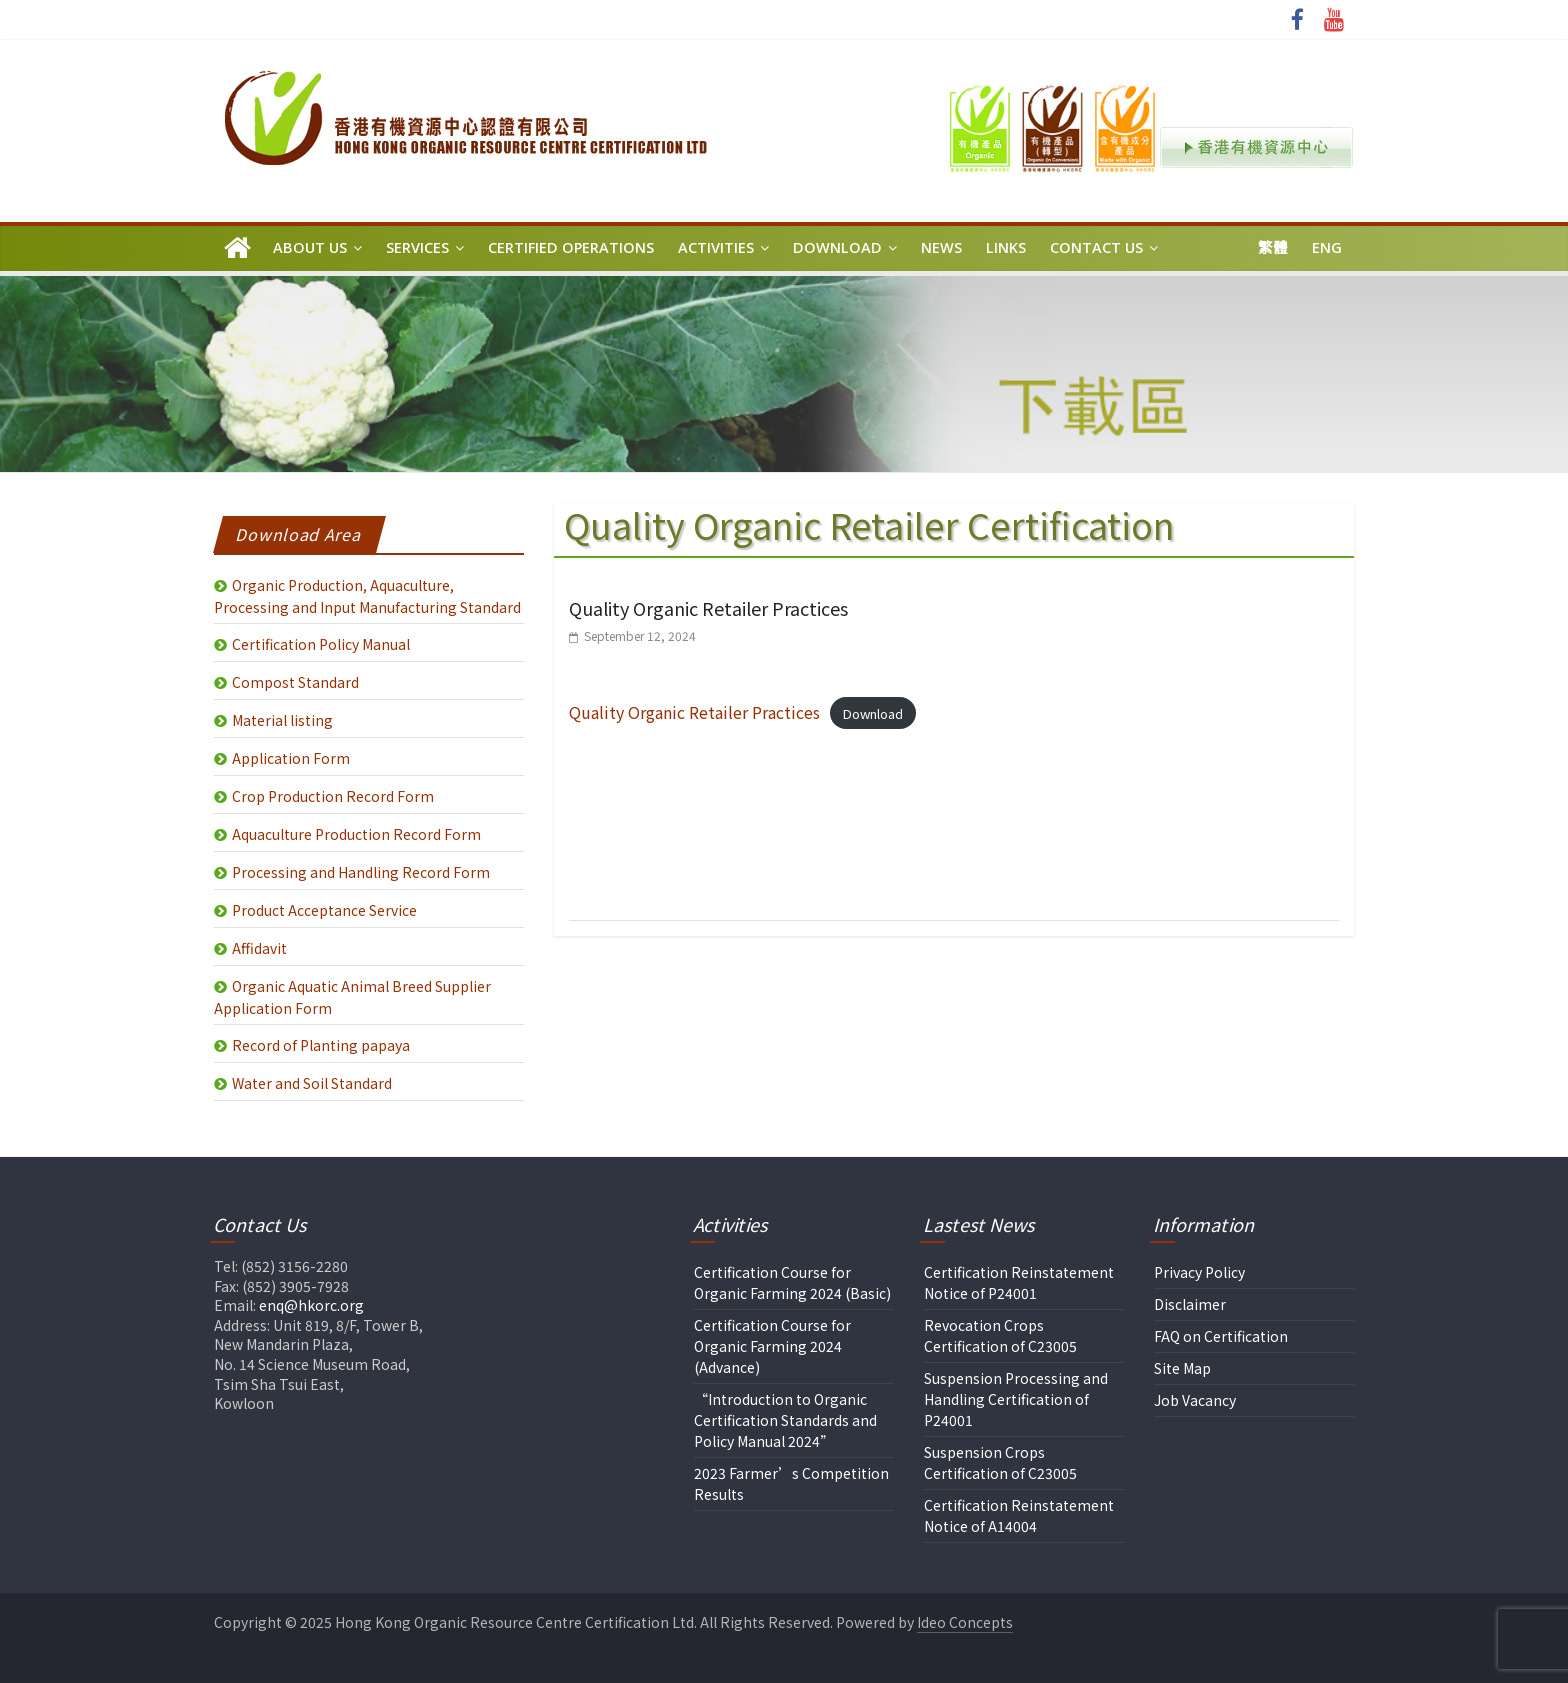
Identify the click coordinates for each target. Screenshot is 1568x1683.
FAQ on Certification (1221, 1336)
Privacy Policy (1199, 1272)
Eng (1327, 247)
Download (837, 247)
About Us (310, 247)
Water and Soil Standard (312, 1083)
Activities (716, 247)
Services (417, 247)
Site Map (1182, 1368)
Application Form (291, 758)
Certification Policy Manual (321, 644)
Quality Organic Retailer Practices (708, 608)
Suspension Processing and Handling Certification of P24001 (1016, 1399)
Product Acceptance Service (324, 910)
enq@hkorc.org (311, 1305)
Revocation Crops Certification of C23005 (1000, 1335)
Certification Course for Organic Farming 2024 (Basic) (792, 1282)
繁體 (1273, 247)
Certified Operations (571, 247)
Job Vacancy (1195, 1400)
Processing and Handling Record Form (361, 872)
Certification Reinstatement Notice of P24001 (1019, 1282)
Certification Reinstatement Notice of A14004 (1019, 1515)
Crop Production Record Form (333, 796)
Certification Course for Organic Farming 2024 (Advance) (772, 1346)
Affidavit (259, 948)
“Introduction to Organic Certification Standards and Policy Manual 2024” (785, 1420)
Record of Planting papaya (321, 1045)
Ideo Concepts (965, 1622)
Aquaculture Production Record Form (356, 834)
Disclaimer (1190, 1304)
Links (1006, 247)
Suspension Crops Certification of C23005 (1000, 1462)
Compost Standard (295, 682)
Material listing (282, 720)
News (941, 247)
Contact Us (1096, 247)
